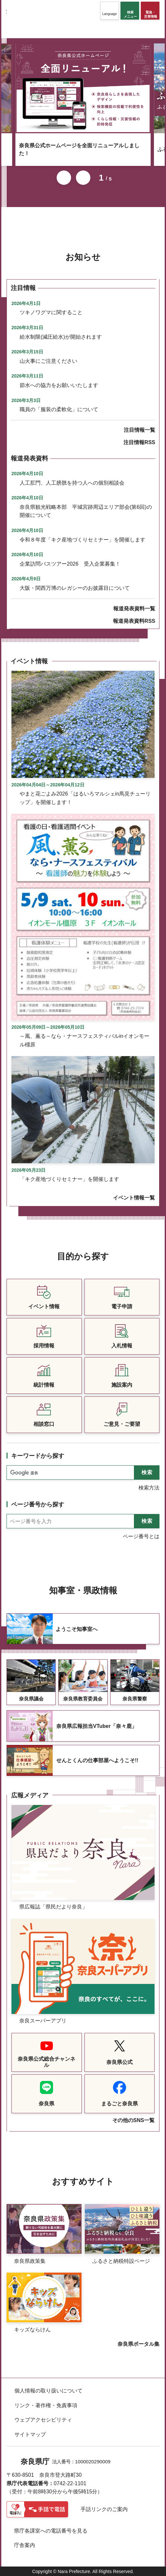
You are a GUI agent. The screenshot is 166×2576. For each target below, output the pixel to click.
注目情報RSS (139, 442)
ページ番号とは (141, 1536)
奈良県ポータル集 (138, 2344)
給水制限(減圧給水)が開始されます (61, 337)
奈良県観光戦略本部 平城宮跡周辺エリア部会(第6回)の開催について (86, 511)
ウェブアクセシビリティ (43, 2420)
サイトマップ (30, 2434)
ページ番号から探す (37, 1504)
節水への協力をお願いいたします (59, 385)
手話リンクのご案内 (104, 2509)
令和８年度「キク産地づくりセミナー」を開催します (82, 539)
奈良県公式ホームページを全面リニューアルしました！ (79, 149)
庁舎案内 (24, 2545)
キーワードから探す (37, 1456)
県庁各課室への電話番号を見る (50, 2531)
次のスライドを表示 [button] (83, 177)
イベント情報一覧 (134, 1197)
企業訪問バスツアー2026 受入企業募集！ (70, 564)
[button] (109, 11)
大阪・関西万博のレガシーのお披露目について (75, 588)
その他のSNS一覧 (133, 2120)
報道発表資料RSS (134, 621)
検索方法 (148, 1487)
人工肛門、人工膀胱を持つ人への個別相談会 (72, 483)
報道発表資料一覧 (134, 608)
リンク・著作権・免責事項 (45, 2405)
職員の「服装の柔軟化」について (59, 409)
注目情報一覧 (139, 430)
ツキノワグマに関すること (51, 312)
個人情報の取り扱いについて (48, 2390)
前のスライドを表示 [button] (64, 177)
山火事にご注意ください (48, 361)
